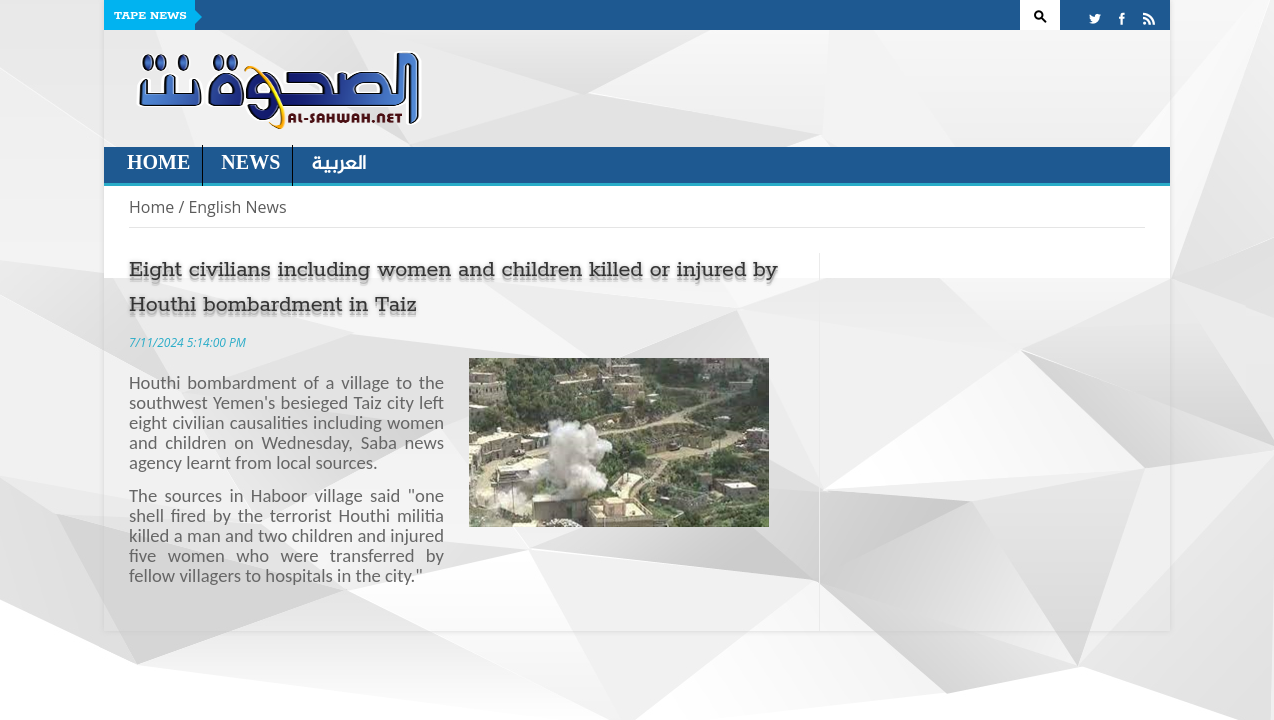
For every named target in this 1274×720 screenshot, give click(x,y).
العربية (338, 164)
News (250, 164)
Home (158, 164)
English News (237, 207)
